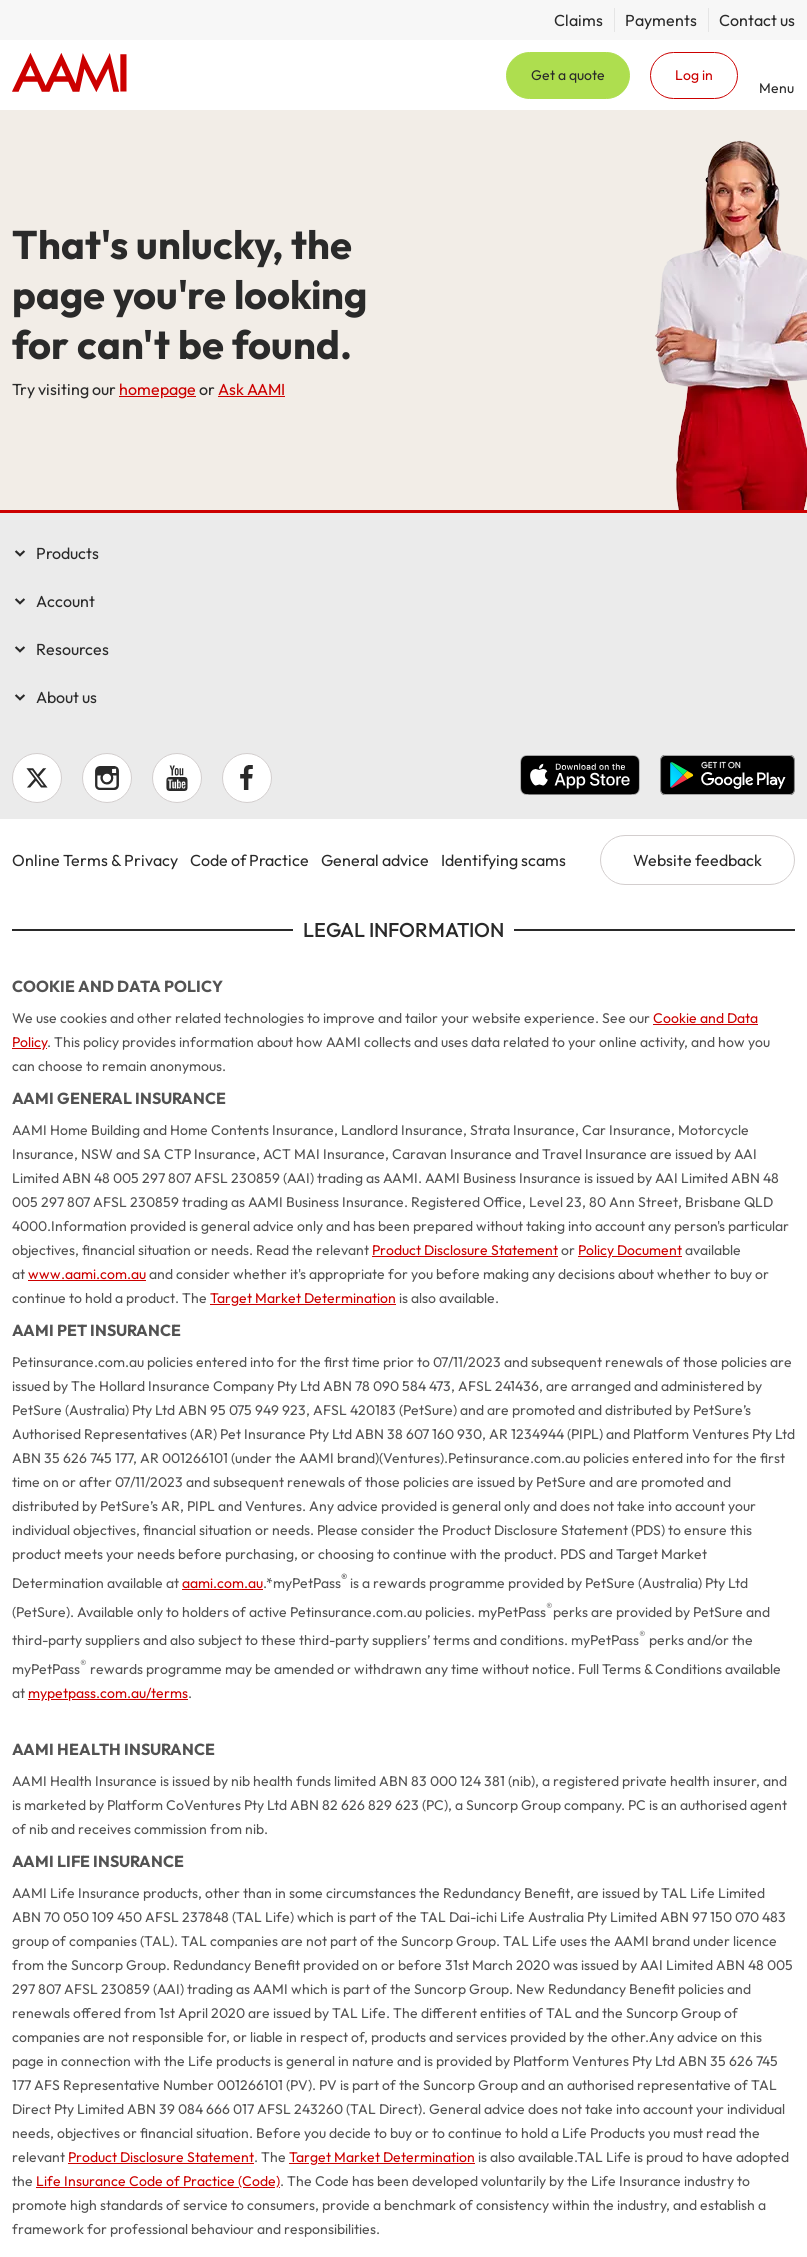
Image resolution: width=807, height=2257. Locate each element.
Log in (694, 75)
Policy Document (630, 1250)
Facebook (247, 778)
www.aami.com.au (87, 1274)
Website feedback (697, 860)
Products (67, 553)
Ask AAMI (251, 389)
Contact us (757, 20)
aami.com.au (222, 1583)
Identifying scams (503, 860)
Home (69, 75)
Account (65, 601)
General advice (375, 860)
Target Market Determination (303, 1298)
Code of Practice (249, 860)
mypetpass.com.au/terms (108, 1693)
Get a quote (568, 75)
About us (66, 697)
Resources (72, 649)
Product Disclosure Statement (465, 1250)
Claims (578, 20)
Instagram (107, 778)
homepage (157, 389)
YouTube (177, 778)
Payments (661, 20)
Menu (776, 87)
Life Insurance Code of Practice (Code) (158, 2181)
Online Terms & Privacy (95, 860)
